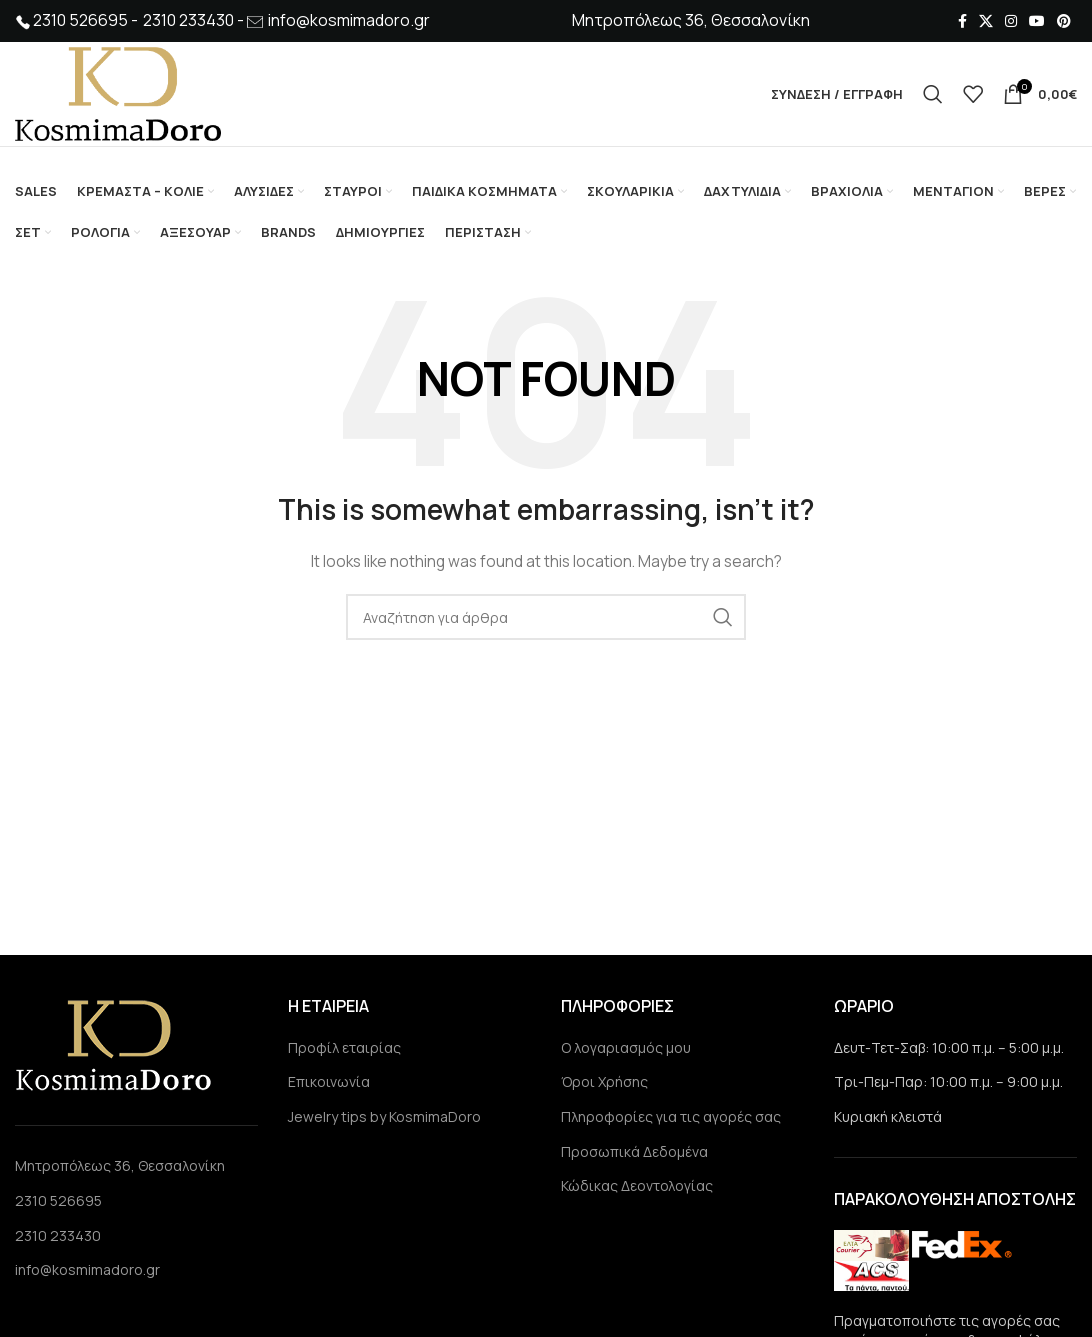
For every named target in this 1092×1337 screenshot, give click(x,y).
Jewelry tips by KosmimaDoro (384, 1116)
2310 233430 (58, 1235)
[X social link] (986, 21)
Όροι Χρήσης (604, 1081)
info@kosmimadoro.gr (349, 20)
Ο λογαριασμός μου (626, 1047)
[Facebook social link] (962, 21)
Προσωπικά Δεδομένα (634, 1151)
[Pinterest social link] (1064, 21)
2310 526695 (58, 1200)
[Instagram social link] (1011, 21)
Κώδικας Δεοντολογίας (637, 1185)
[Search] (933, 94)
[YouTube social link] (1037, 21)
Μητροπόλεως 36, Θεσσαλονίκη (120, 1166)
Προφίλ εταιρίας (344, 1047)
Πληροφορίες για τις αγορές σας (671, 1116)
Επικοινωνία (329, 1081)
